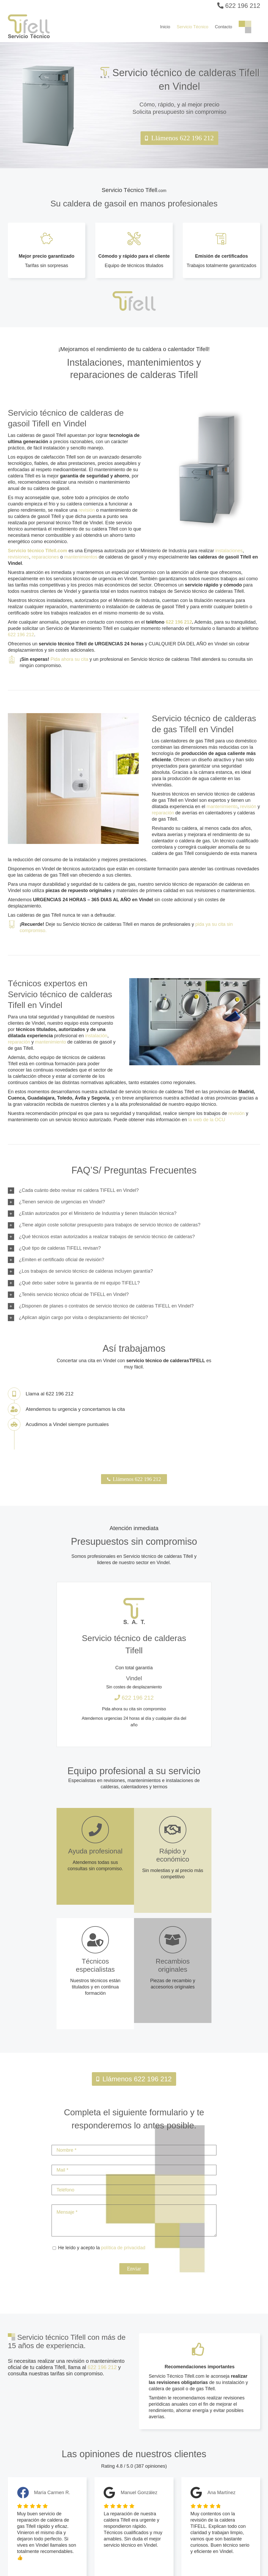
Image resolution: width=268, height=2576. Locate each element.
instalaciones (229, 550)
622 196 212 (238, 5)
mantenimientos (80, 557)
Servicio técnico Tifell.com (37, 550)
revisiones (18, 557)
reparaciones (45, 557)
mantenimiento (221, 806)
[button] (134, 1190)
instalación (96, 1035)
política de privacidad (123, 2247)
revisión (87, 510)
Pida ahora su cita (69, 659)
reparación (163, 812)
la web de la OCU (206, 1119)
